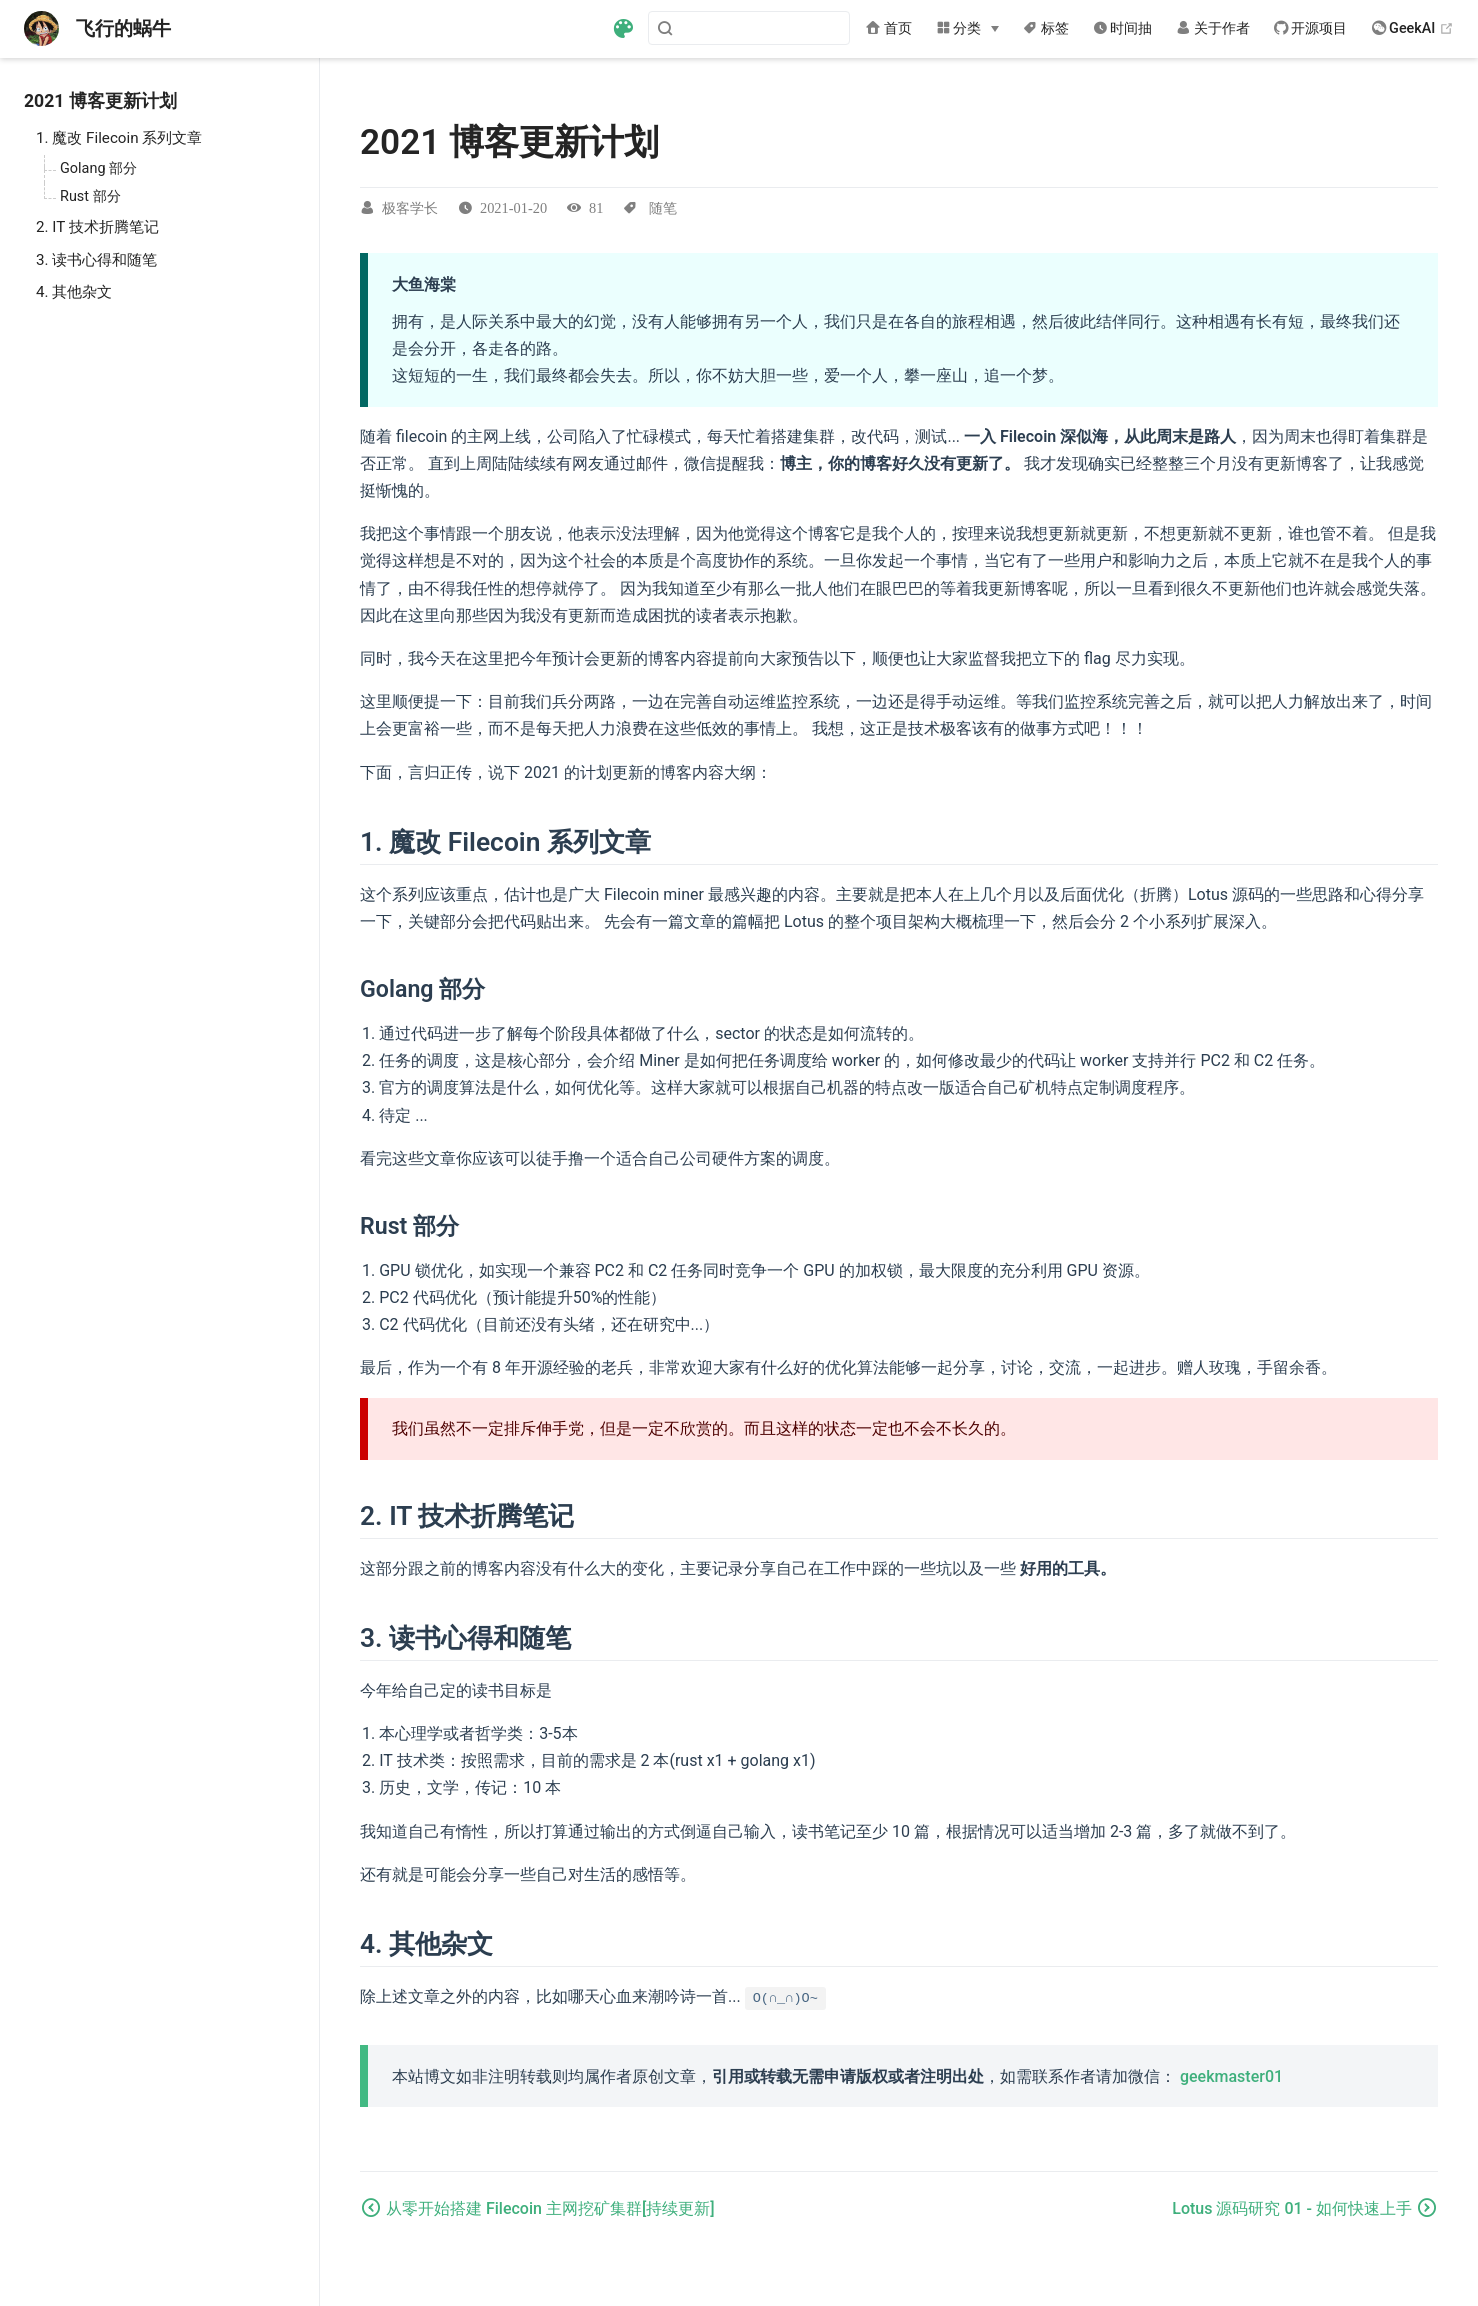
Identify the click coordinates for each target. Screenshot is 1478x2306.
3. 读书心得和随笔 (96, 260)
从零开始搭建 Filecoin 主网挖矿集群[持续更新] (550, 2208)
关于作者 (1213, 28)
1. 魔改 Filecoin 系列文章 (119, 138)
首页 (889, 28)
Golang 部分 (98, 168)
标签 (1046, 28)
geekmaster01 (1231, 2076)
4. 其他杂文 (74, 292)
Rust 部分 (90, 196)
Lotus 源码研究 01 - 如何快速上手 (1294, 2208)
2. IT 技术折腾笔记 (97, 227)
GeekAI (1413, 29)
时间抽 (1123, 28)
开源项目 (1311, 28)
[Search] (749, 28)
